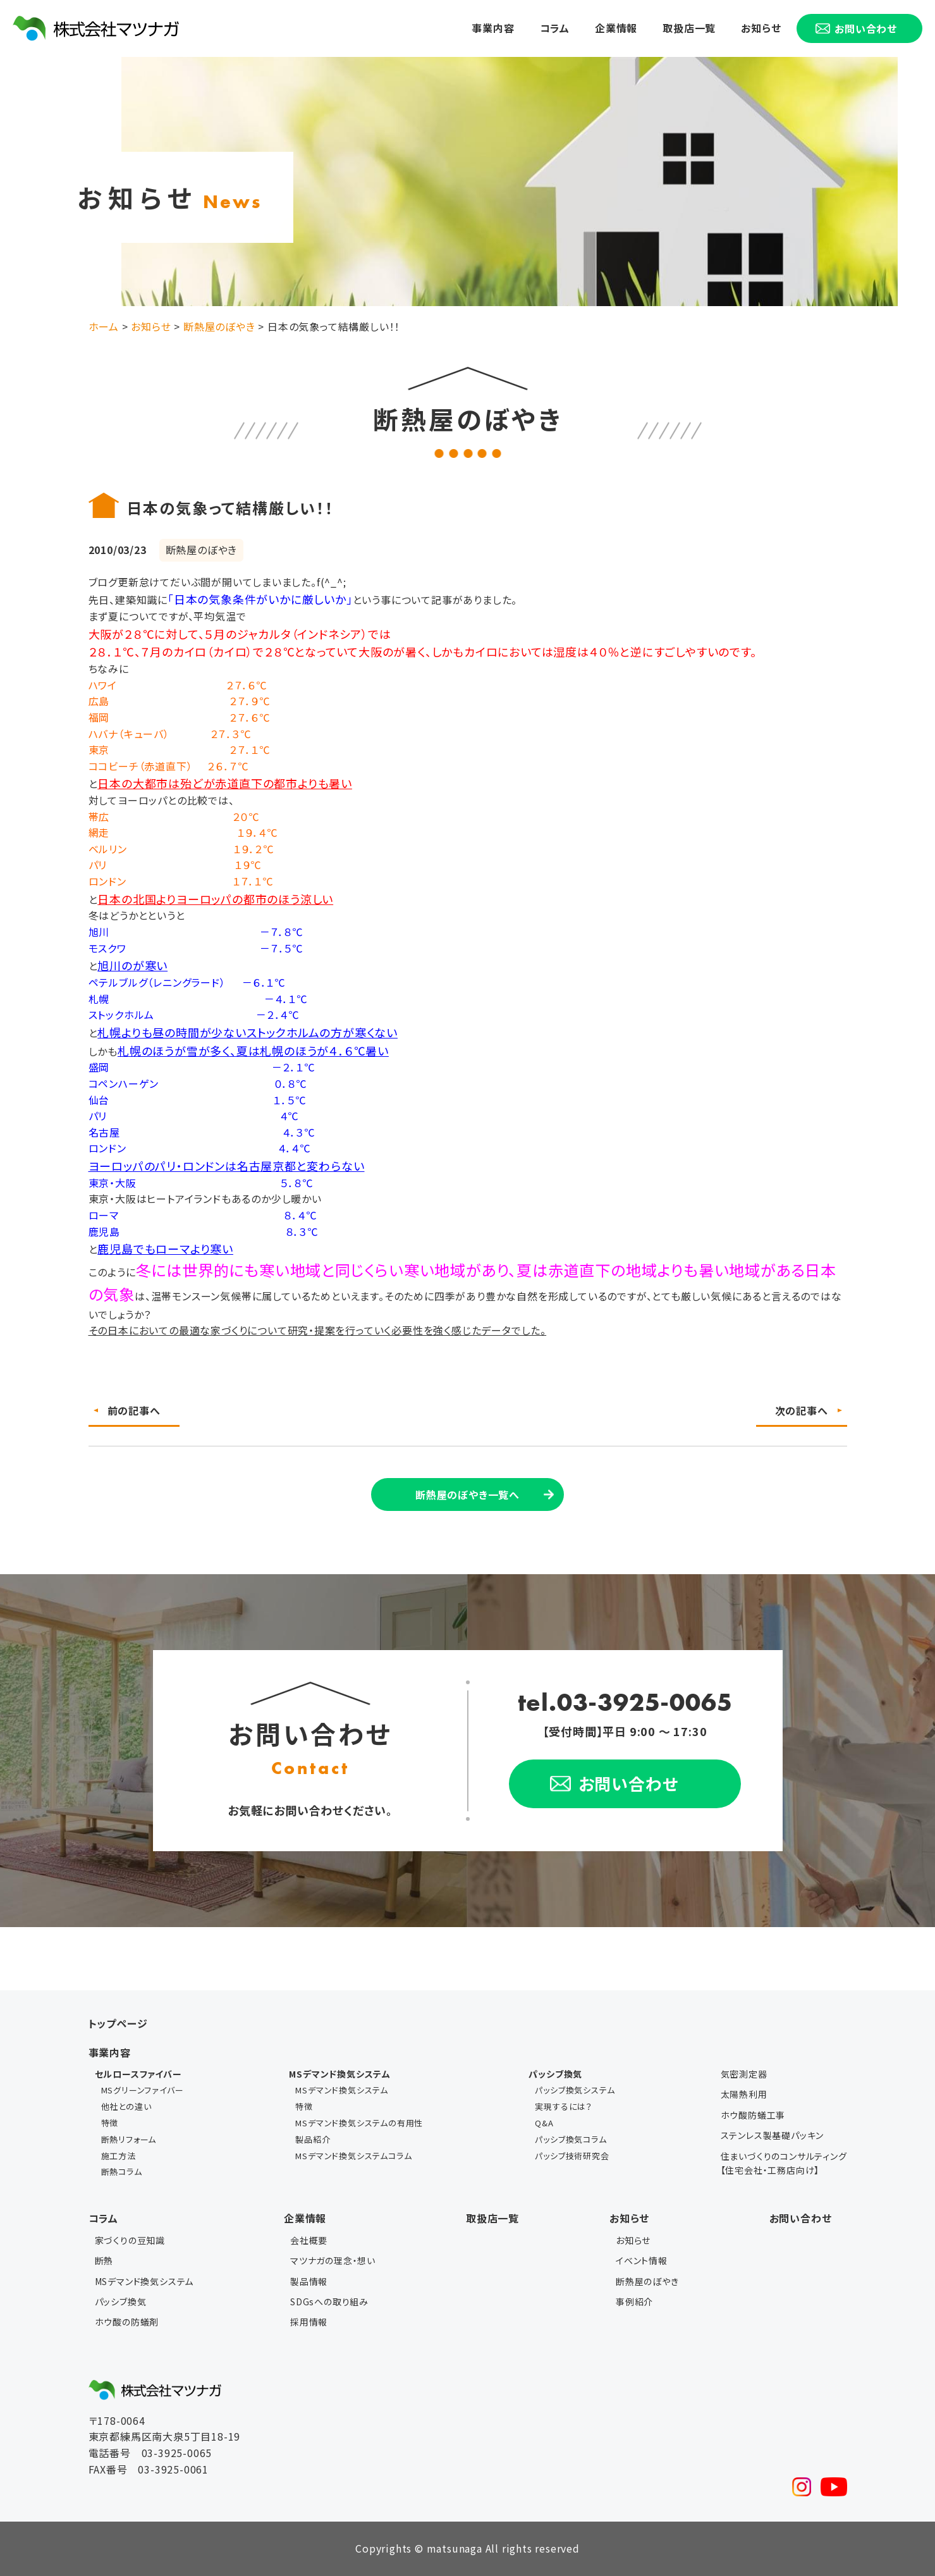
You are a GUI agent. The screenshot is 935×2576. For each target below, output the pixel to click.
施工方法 (118, 2156)
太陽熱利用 (744, 2094)
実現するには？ (563, 2106)
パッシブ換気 (121, 2301)
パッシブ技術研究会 (572, 2156)
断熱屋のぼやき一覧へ (467, 1494)
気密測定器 (744, 2074)
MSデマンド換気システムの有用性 (359, 2123)
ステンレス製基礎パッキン (772, 2135)
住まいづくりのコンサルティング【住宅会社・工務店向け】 (784, 2163)
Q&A (544, 2123)
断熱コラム (121, 2172)
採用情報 (308, 2321)
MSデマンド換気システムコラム (353, 2156)
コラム (555, 27)
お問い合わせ (800, 2218)
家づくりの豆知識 (130, 2240)
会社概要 (308, 2240)
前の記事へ (134, 1410)
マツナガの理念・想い (333, 2260)
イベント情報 (642, 2260)
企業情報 (616, 27)
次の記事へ (801, 1410)
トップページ (118, 2023)
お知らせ (761, 27)
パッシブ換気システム (574, 2090)
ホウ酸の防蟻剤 (127, 2321)
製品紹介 (312, 2139)
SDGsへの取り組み (329, 2301)
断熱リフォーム (129, 2139)
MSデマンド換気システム (341, 2090)
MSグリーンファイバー (142, 2090)
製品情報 (308, 2281)
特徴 (110, 2123)
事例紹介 (634, 2301)
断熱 (104, 2260)
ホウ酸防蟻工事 (753, 2115)
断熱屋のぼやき (647, 2281)
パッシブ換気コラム (570, 2139)
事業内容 (493, 27)
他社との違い (126, 2106)
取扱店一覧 (689, 27)
